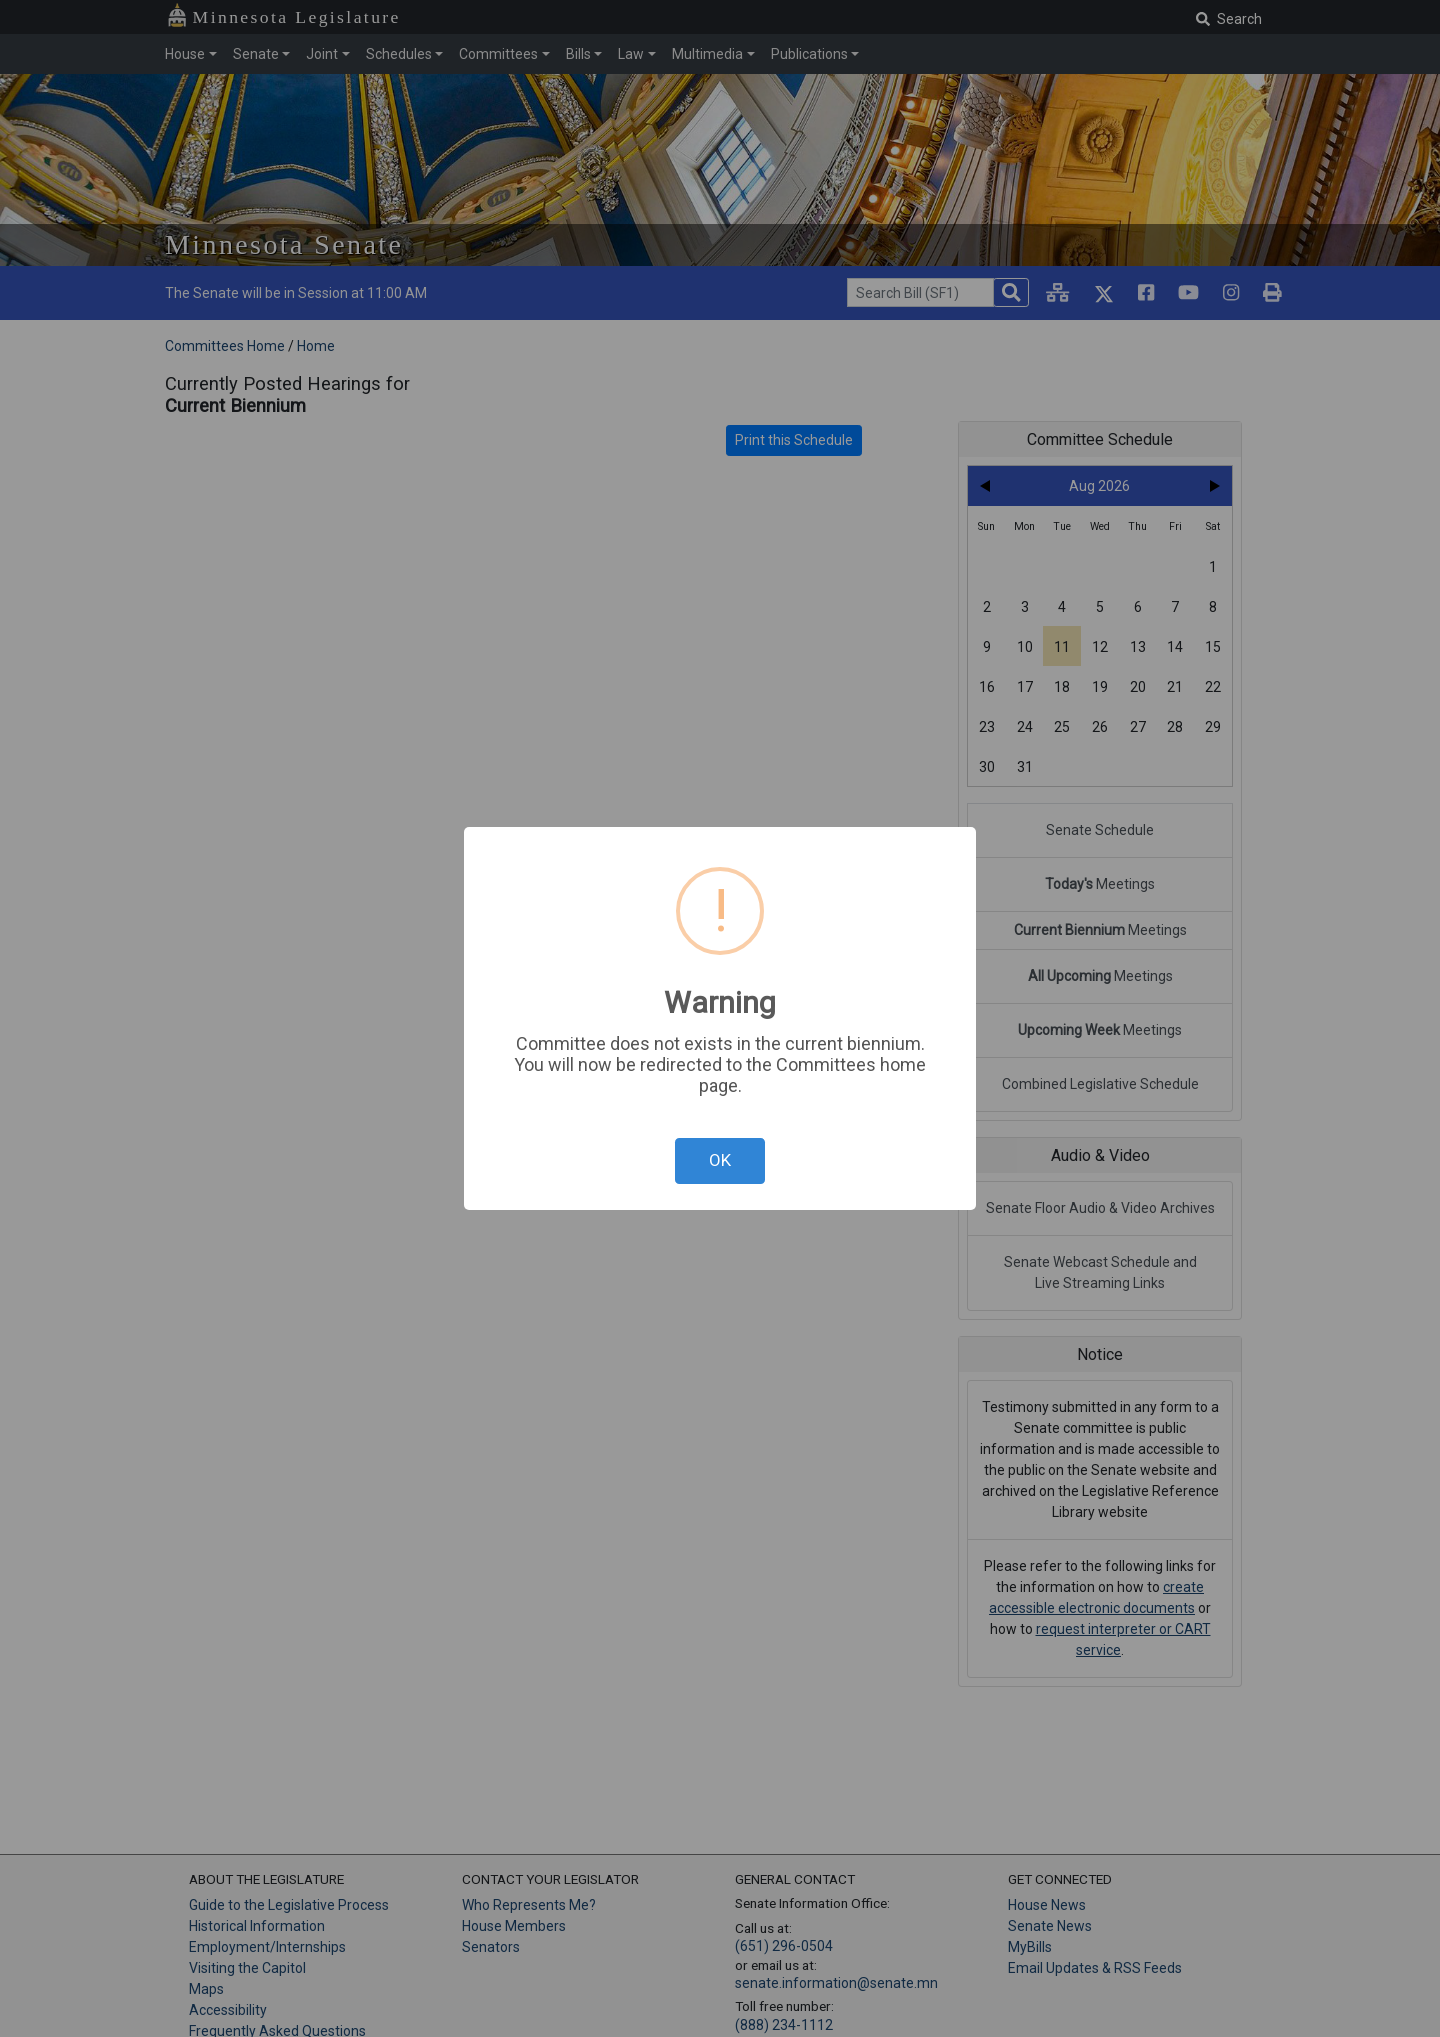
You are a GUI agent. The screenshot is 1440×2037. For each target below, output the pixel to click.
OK (720, 1160)
